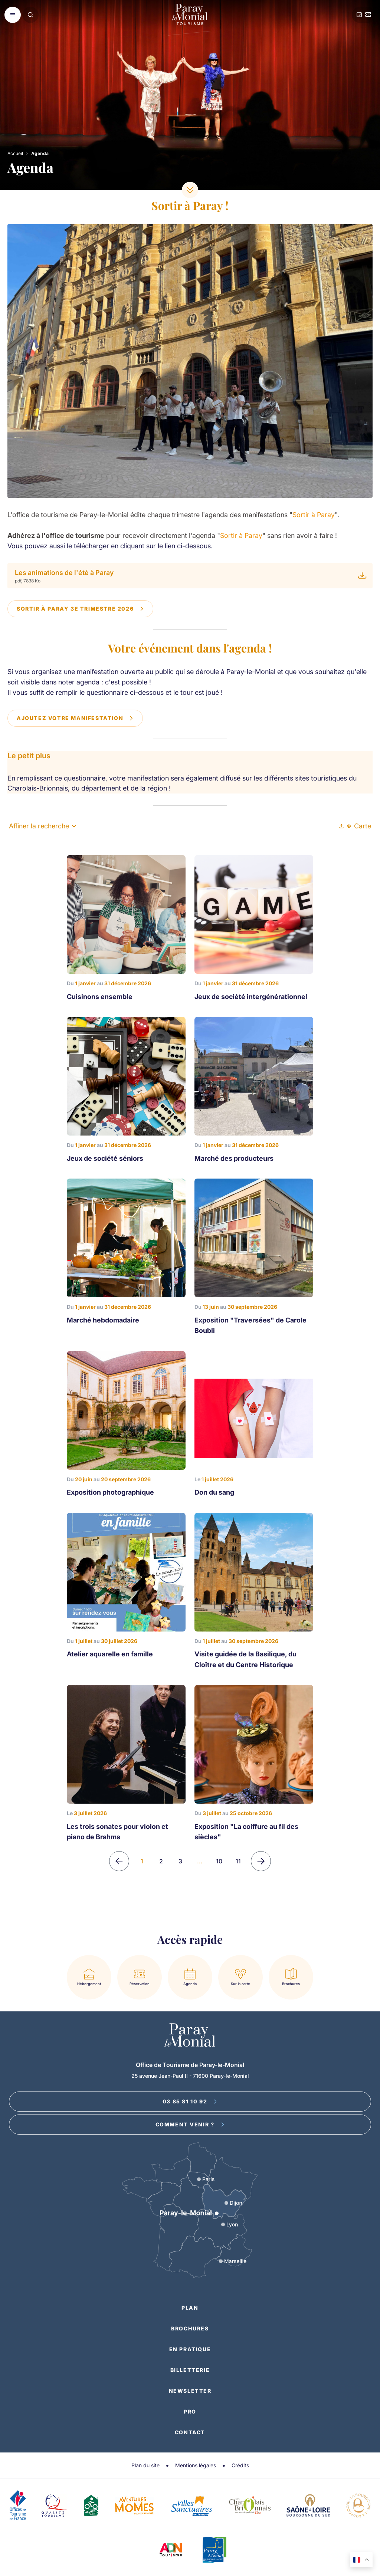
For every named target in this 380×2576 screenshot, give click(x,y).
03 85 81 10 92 (190, 2101)
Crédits (240, 2465)
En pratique (190, 2349)
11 (238, 1861)
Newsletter (190, 2391)
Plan (189, 2307)
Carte (359, 826)
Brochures (190, 2328)
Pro (190, 2411)
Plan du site (145, 2465)
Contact (190, 2432)
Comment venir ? (190, 2124)
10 (219, 1861)
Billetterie (190, 2370)
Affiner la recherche (42, 826)
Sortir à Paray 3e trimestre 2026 (80, 608)
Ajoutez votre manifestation (75, 718)
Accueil (15, 153)
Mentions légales (195, 2465)
